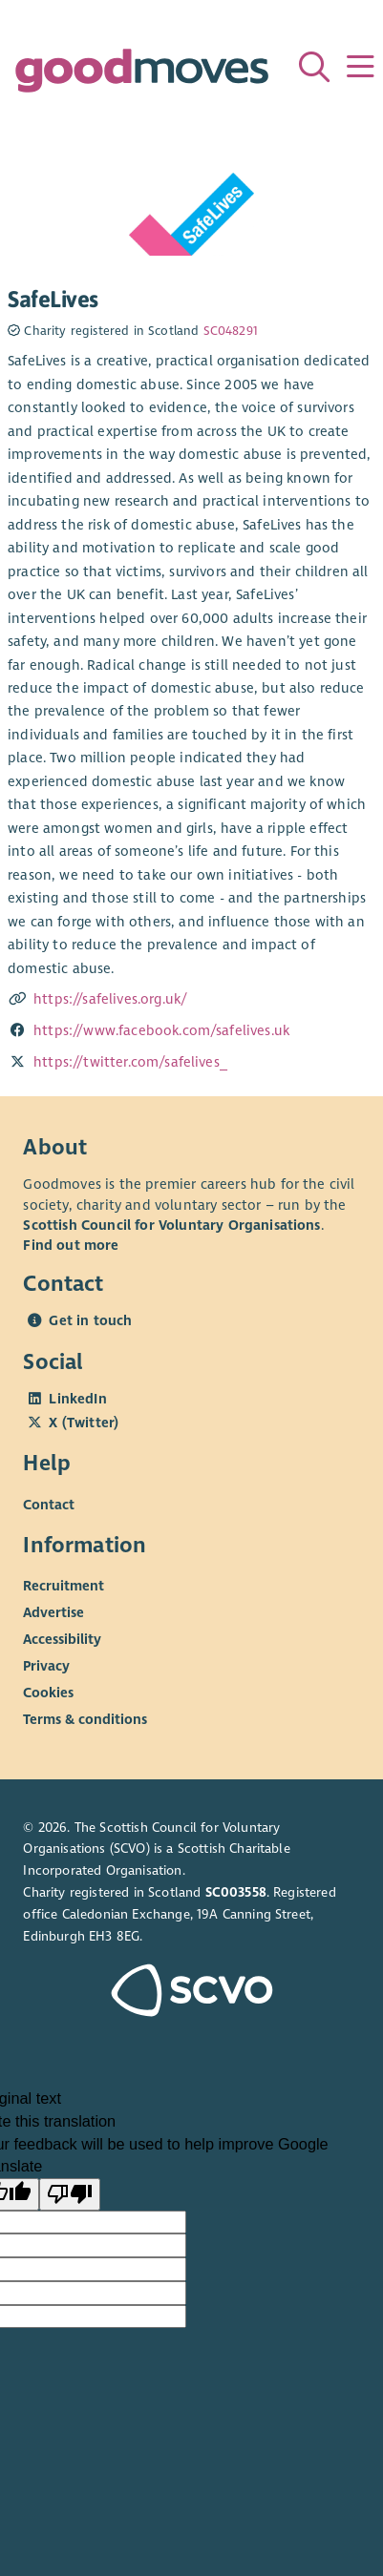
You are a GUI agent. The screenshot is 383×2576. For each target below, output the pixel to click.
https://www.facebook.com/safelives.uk (161, 1030)
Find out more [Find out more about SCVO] (70, 1245)
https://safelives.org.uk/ (110, 999)
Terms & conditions (85, 1719)
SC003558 (235, 1892)
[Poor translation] (69, 2194)
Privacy (46, 1665)
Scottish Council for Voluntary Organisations (171, 1225)
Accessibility (62, 1639)
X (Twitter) (83, 1422)
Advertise (53, 1612)
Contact (48, 1504)
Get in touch (90, 1320)
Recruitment (63, 1585)
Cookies (48, 1692)
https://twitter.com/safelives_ (130, 1061)
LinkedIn (77, 1398)
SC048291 (230, 331)
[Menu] (360, 67)
